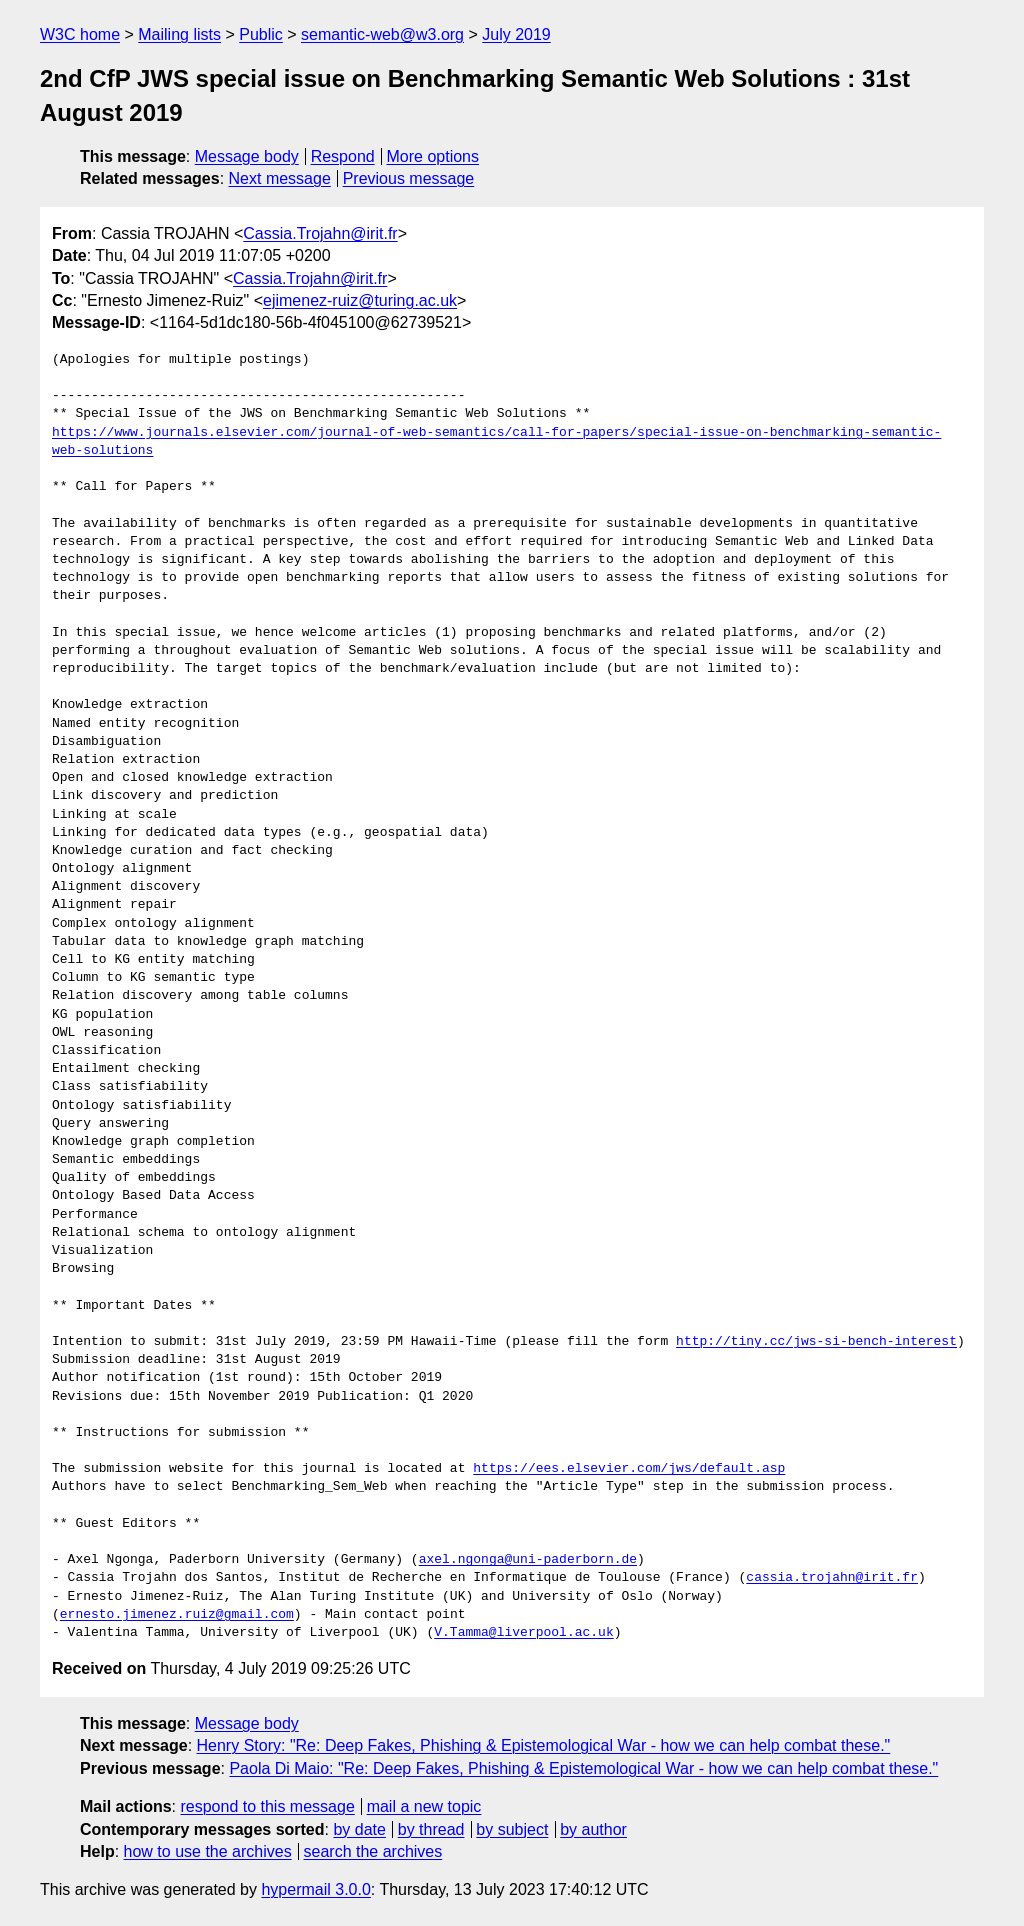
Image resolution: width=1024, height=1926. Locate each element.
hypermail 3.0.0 (315, 1889)
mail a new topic (424, 1806)
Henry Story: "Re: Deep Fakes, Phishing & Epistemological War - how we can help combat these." (544, 1745)
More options (433, 156)
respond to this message (267, 1806)
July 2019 (516, 34)
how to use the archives (208, 1851)
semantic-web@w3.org (382, 34)
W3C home (80, 34)
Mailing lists (179, 34)
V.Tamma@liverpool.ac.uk (523, 1633)
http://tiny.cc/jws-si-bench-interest (816, 1342)
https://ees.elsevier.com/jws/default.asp (629, 1469)
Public (261, 34)
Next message (280, 178)
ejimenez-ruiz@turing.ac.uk (360, 300)
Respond (343, 156)
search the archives (373, 1851)
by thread (431, 1829)
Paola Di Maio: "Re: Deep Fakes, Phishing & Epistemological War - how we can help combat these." (583, 1768)
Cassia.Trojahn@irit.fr (320, 233)
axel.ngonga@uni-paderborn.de (528, 1560)
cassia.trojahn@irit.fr (832, 1578)
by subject (512, 1829)
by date (359, 1829)
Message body (247, 156)
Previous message (409, 178)
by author (593, 1829)
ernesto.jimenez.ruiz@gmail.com (177, 1615)
